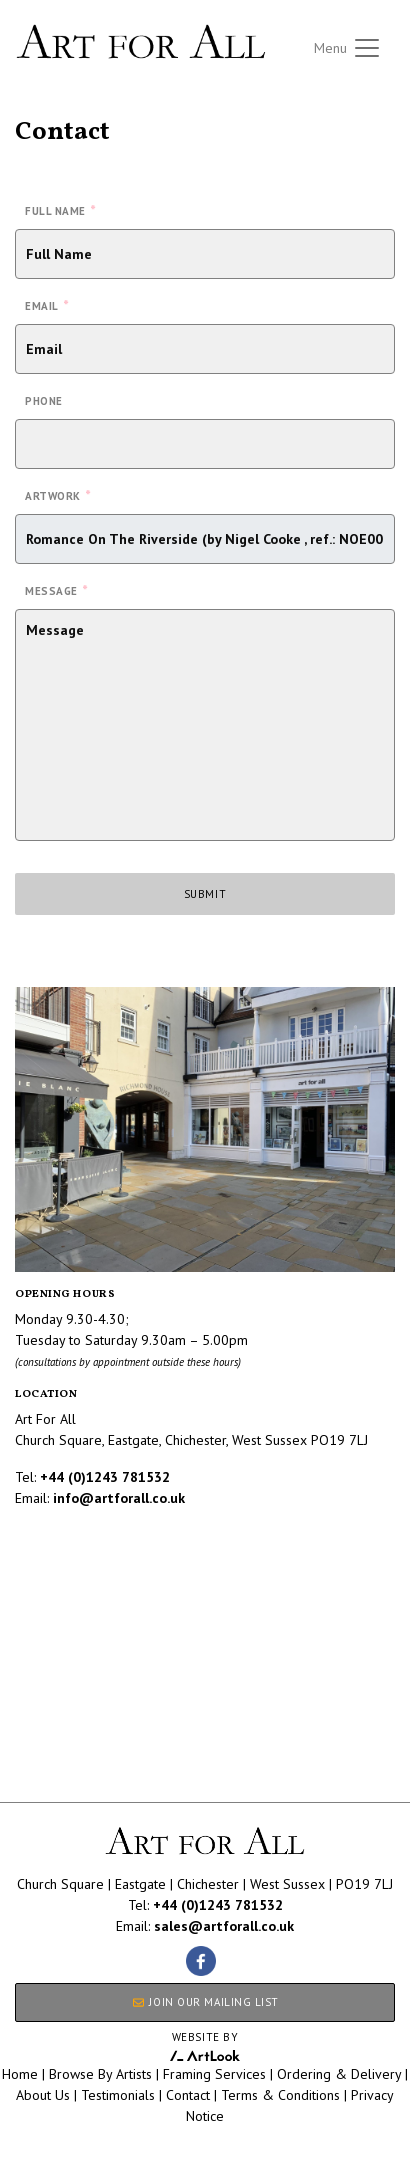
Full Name (60, 210)
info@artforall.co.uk (119, 1498)
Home (20, 2074)
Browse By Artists (100, 2074)
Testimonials (118, 2095)
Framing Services (214, 2074)
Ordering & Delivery (339, 2074)
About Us (43, 2095)
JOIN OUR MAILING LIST (205, 2002)
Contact (188, 2095)
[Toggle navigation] (348, 48)
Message (56, 590)
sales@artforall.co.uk (224, 1926)
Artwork (57, 495)
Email (46, 305)
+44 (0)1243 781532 (105, 1477)
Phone (44, 401)
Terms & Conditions (280, 2095)
